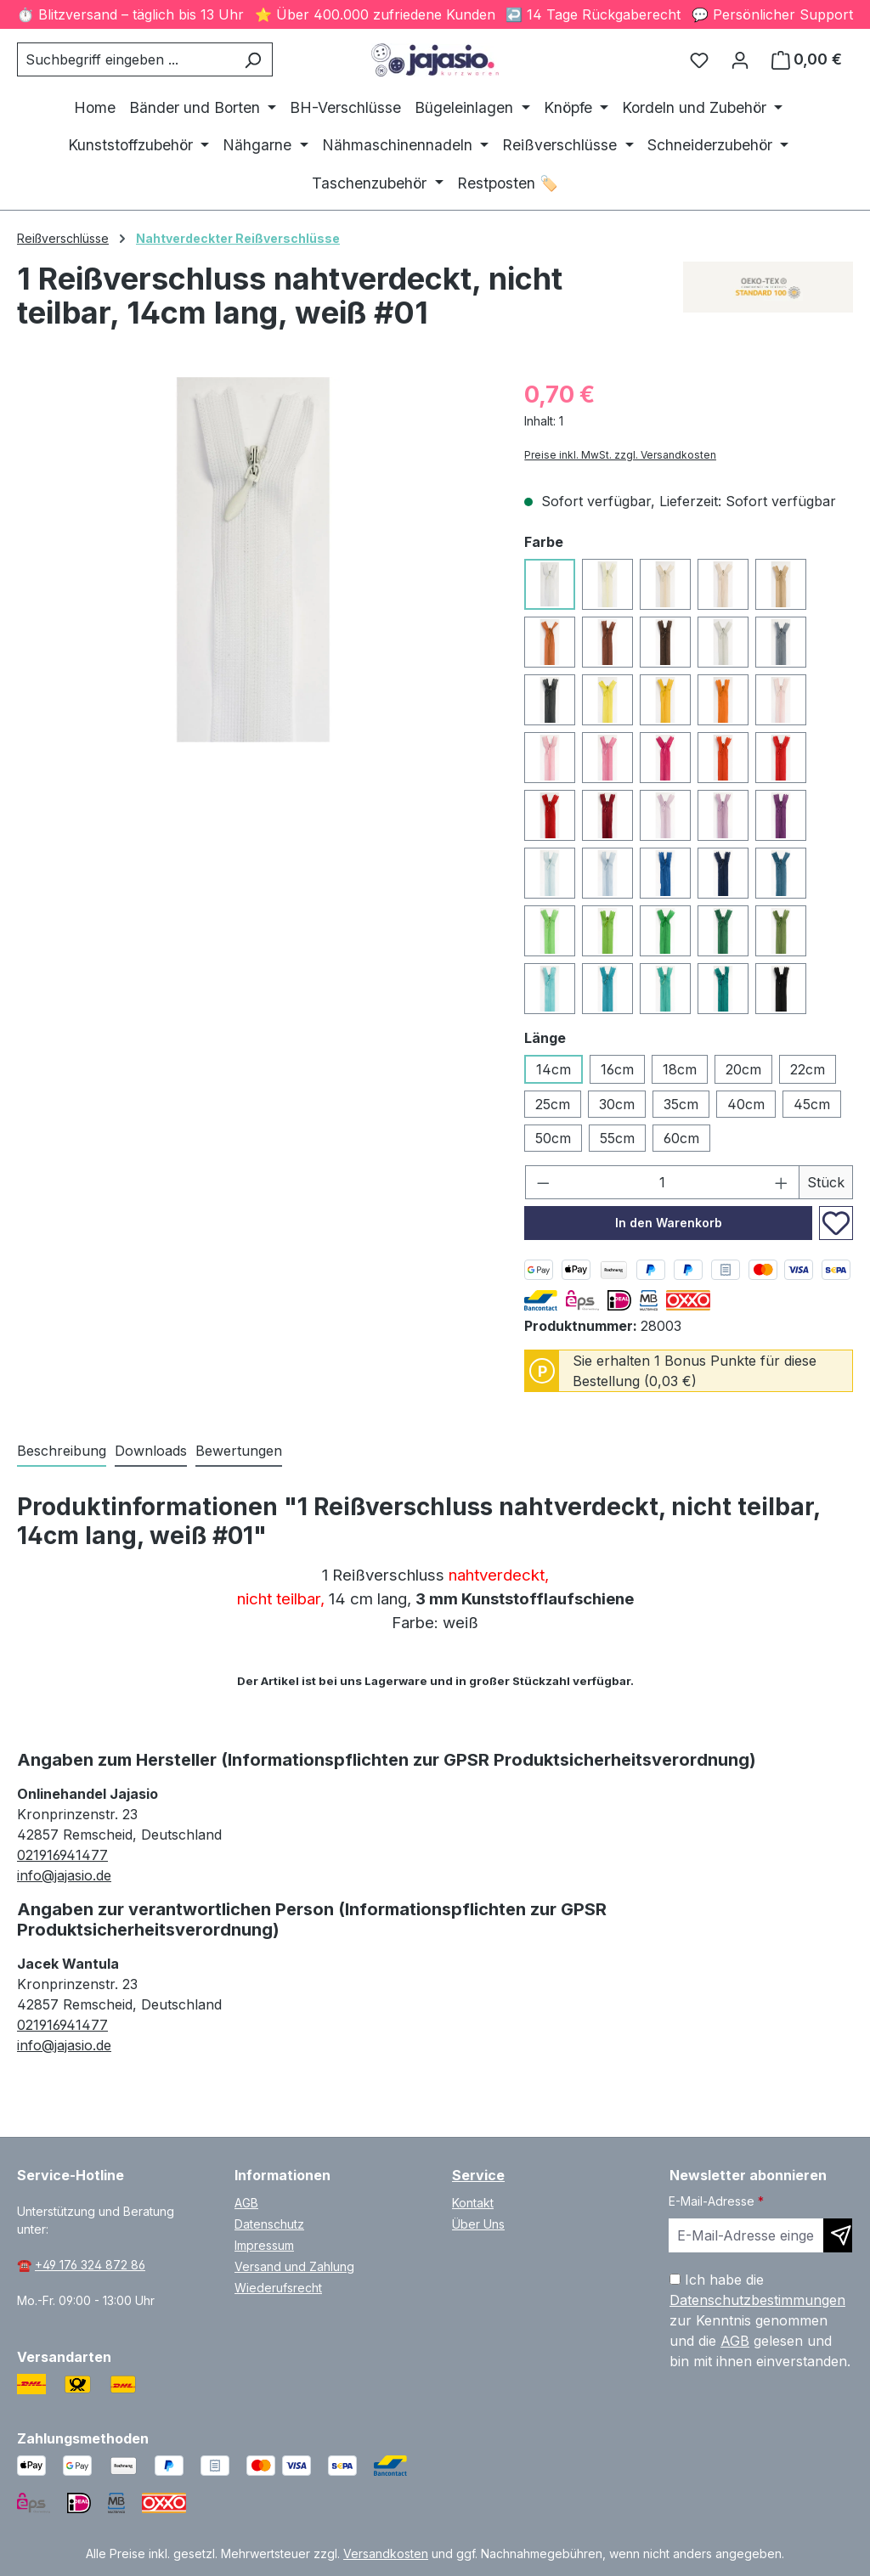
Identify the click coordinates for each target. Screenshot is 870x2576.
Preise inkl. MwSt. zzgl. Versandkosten (620, 454)
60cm (681, 1138)
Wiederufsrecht (278, 2287)
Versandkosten (385, 2553)
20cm (743, 1069)
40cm (746, 1104)
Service (478, 2175)
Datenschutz (269, 2224)
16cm (617, 1069)
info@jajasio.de (64, 1875)
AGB (246, 2203)
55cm (617, 1138)
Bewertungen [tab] (238, 1450)
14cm (553, 1069)
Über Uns (478, 2224)
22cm (807, 1069)
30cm (617, 1104)
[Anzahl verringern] (543, 1182)
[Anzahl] (662, 1182)
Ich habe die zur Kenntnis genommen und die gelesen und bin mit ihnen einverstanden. (759, 2320)
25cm (552, 1104)
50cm (553, 1138)
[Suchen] (253, 59)
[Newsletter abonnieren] (837, 2235)
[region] (253, 559)
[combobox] (125, 59)
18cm (680, 1069)
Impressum (264, 2245)
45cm (812, 1104)
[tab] (61, 1451)
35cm (681, 1104)
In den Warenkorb (668, 1222)
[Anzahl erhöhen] (781, 1182)
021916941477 (62, 1854)
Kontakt (473, 2203)
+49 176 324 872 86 (90, 2265)
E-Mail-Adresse (716, 2201)
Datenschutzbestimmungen (757, 2299)
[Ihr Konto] (740, 59)
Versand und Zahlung (294, 2266)
